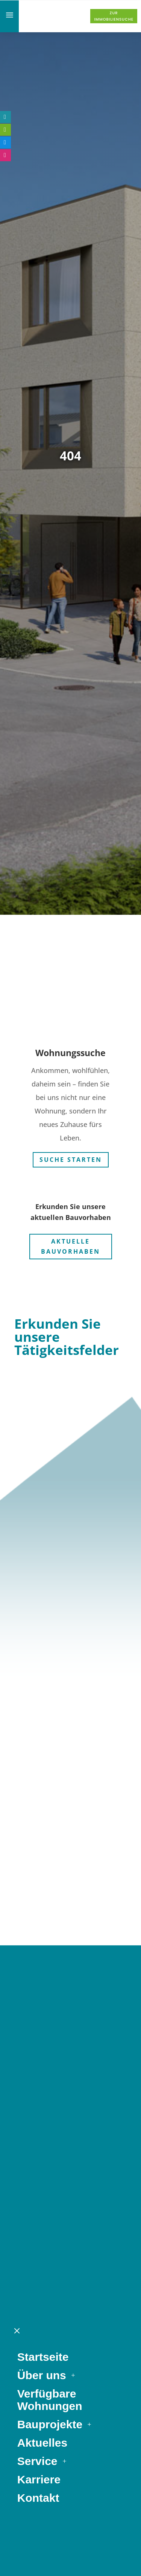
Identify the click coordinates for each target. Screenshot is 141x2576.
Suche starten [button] (70, 1154)
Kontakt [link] (38, 2064)
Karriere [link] (39, 2045)
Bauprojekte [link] (49, 1990)
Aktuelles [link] (42, 2008)
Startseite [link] (43, 1923)
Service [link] (37, 2027)
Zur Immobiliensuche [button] (113, 16)
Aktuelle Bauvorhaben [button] (70, 1241)
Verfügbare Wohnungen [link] (49, 1965)
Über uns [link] (41, 1941)
